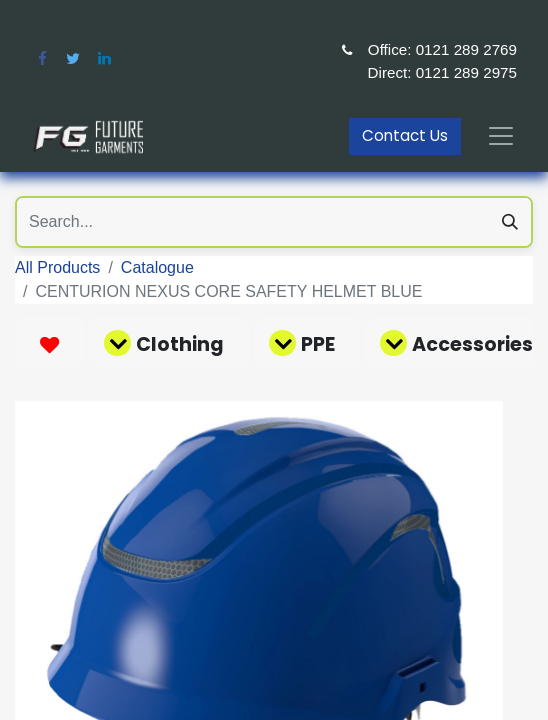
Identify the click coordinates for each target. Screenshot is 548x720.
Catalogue (157, 267)
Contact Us (405, 135)
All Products (57, 267)
